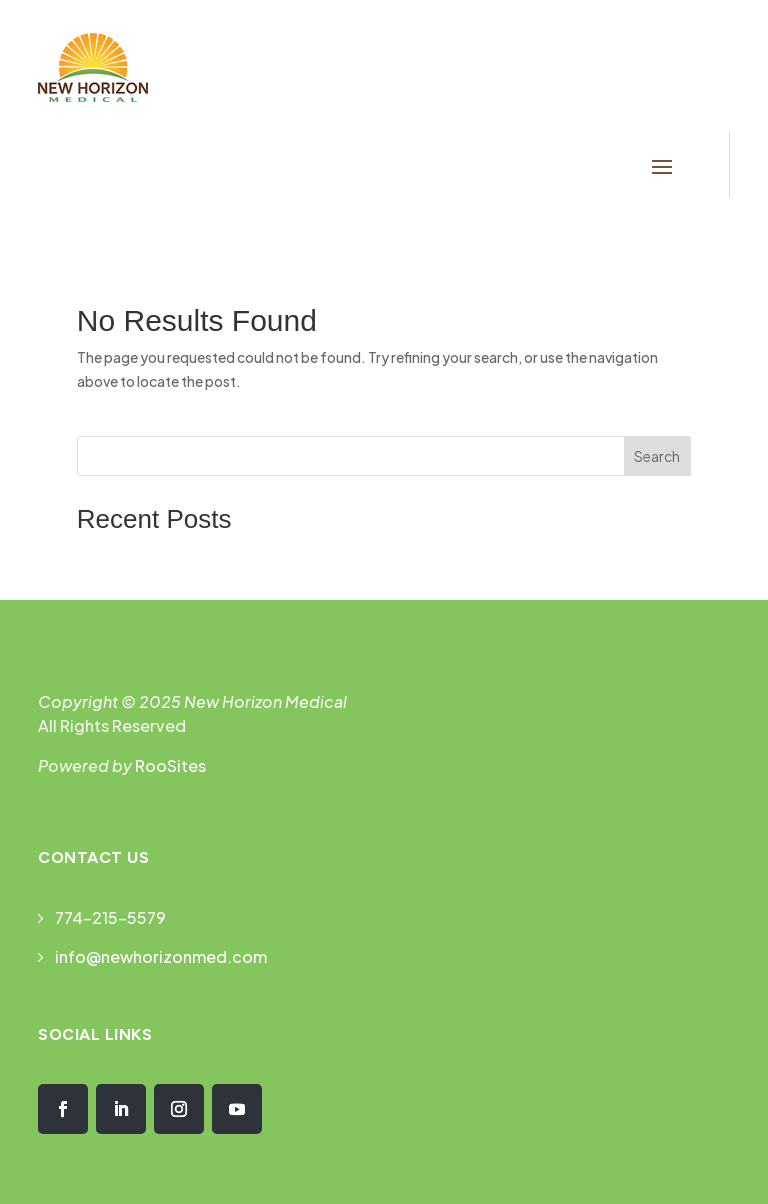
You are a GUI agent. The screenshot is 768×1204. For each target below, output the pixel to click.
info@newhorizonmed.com (161, 956)
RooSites (170, 765)
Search (657, 456)
